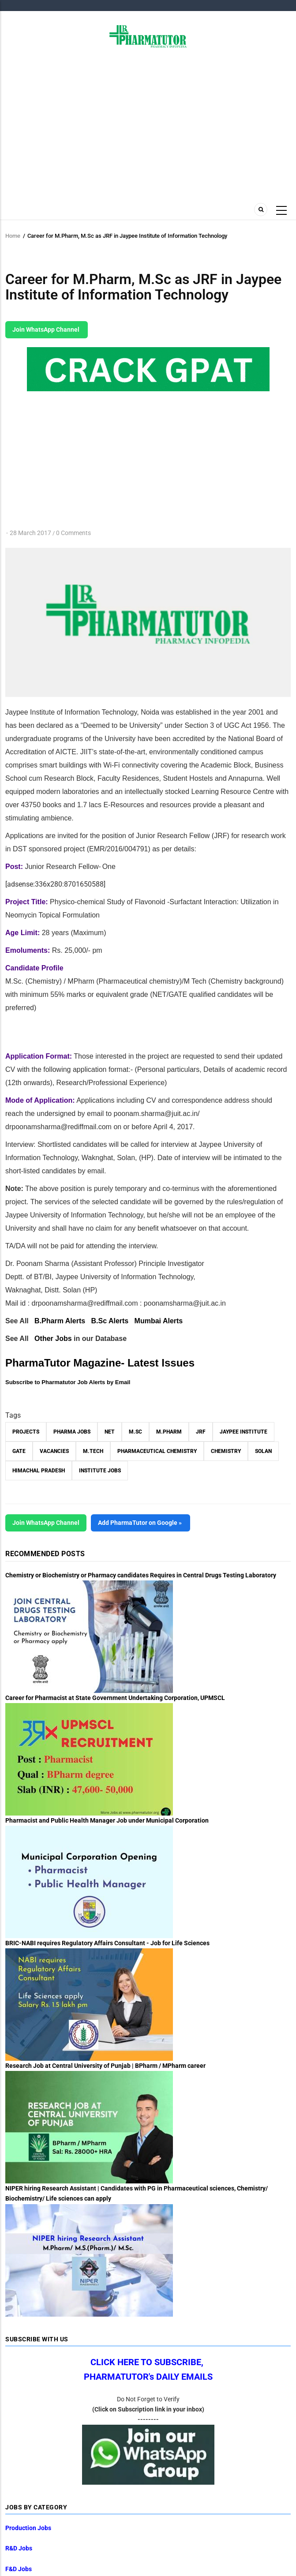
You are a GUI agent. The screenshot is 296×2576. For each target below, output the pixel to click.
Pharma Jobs (71, 1432)
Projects (25, 1432)
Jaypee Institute (243, 1432)
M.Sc (135, 1432)
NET (110, 1432)
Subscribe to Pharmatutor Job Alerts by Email (67, 1382)
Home (12, 235)
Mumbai (159, 1321)
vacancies (54, 1451)
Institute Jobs (100, 1471)
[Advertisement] (148, 122)
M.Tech (93, 1451)
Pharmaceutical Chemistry (157, 1451)
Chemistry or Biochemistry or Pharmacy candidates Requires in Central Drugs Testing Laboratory (140, 1575)
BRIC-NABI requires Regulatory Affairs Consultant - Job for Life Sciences (107, 1943)
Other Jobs (52, 1338)
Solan (263, 1451)
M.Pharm (169, 1432)
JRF (201, 1432)
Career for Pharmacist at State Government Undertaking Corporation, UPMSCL (115, 1697)
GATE (19, 1451)
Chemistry (226, 1451)
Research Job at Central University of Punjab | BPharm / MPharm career (105, 2065)
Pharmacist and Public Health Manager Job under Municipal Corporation (107, 1820)
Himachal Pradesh (38, 1471)
